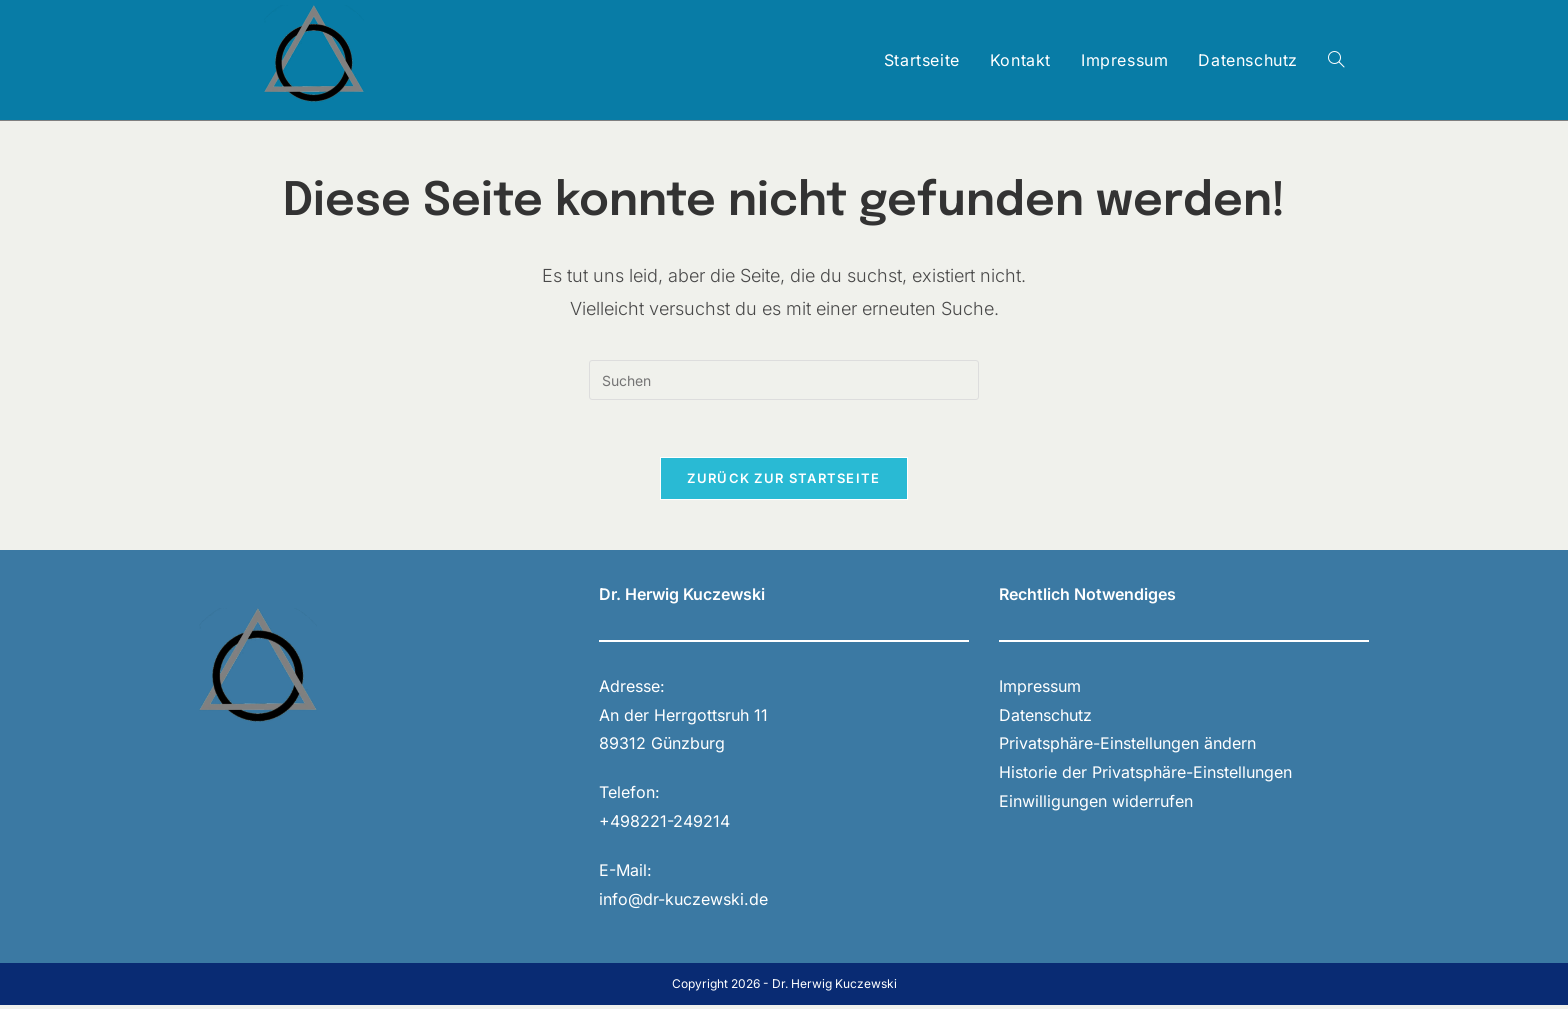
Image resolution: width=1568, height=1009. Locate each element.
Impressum (1040, 689)
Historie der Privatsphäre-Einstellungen (1145, 775)
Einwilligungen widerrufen (1096, 804)
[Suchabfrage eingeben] (784, 380)
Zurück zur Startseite (783, 481)
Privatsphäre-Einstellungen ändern (1127, 747)
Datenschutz (1045, 718)
